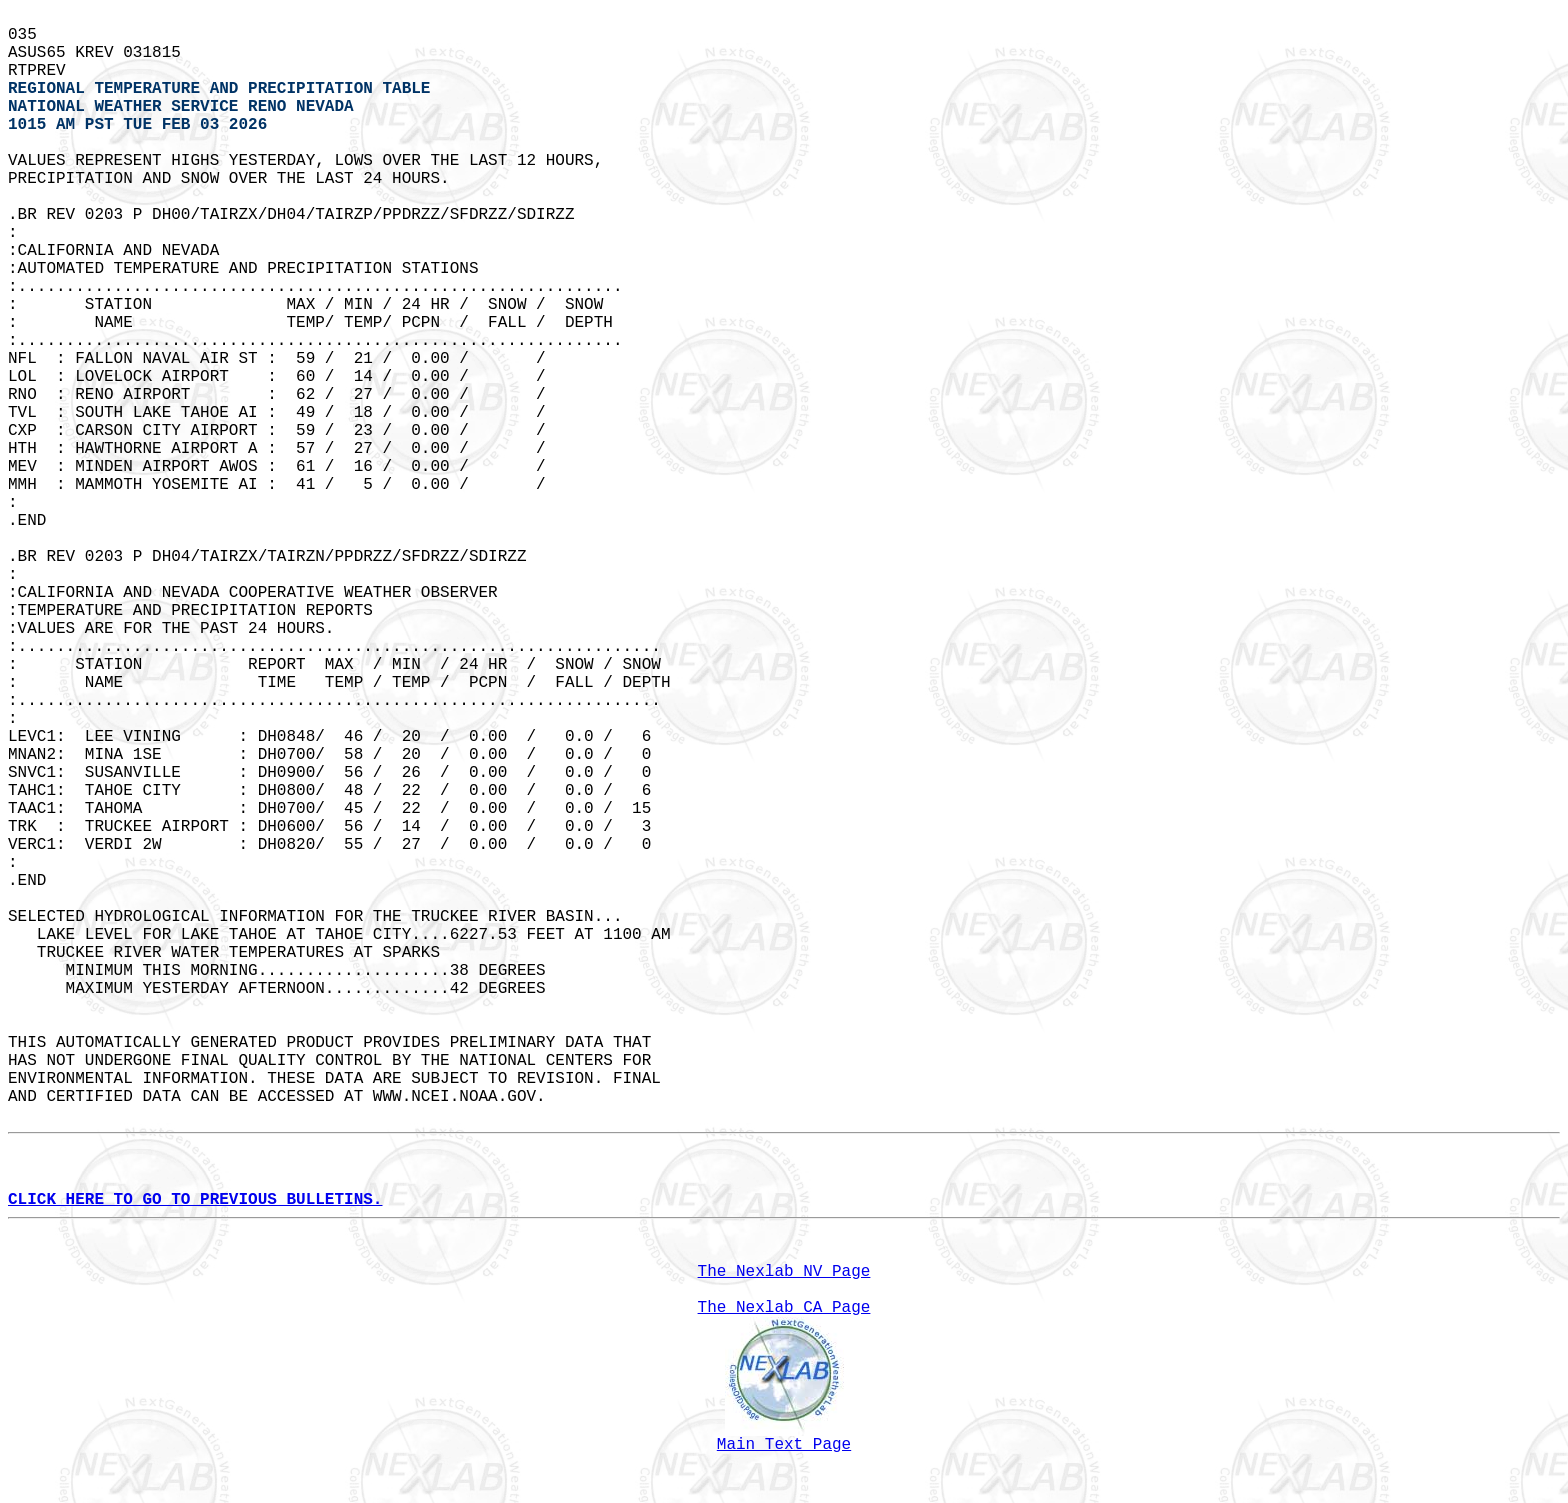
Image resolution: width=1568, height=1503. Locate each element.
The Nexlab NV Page (784, 1272)
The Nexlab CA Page (784, 1308)
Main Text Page (784, 1445)
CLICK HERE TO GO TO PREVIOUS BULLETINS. (195, 1200)
